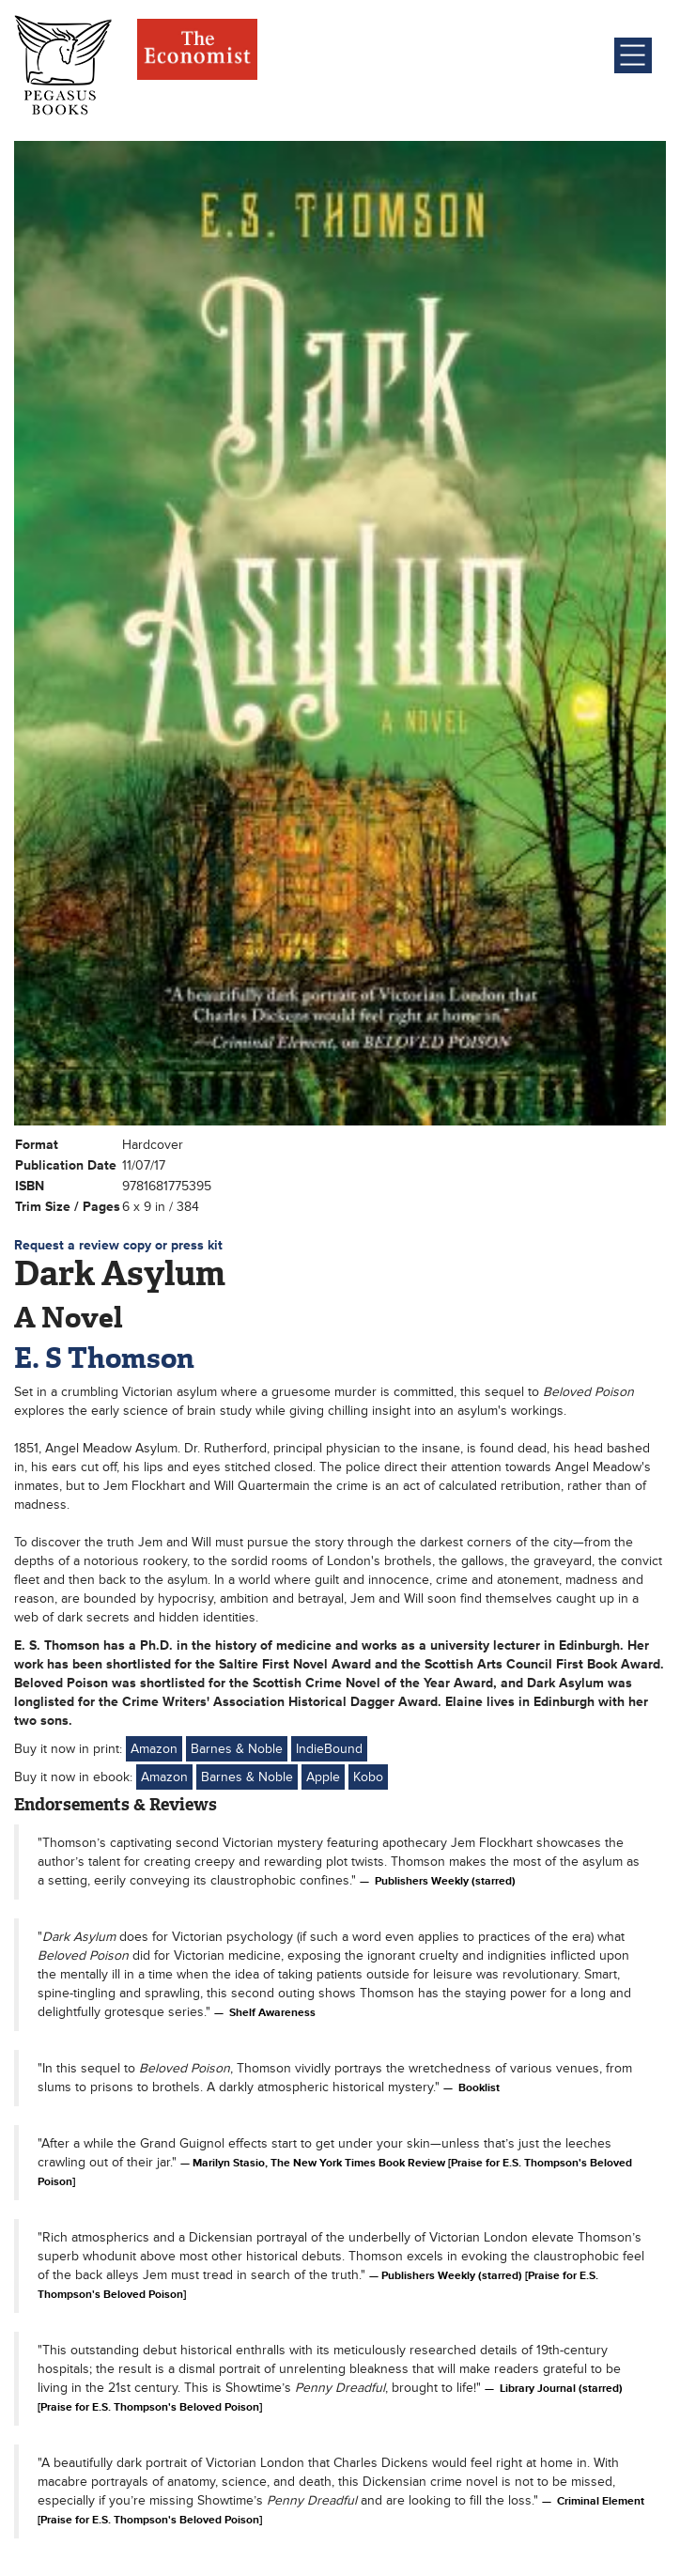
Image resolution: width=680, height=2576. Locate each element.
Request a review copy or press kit (118, 1245)
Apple (323, 1777)
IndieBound (329, 1749)
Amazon (154, 1749)
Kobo (368, 1777)
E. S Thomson (104, 1358)
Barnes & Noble (237, 1749)
